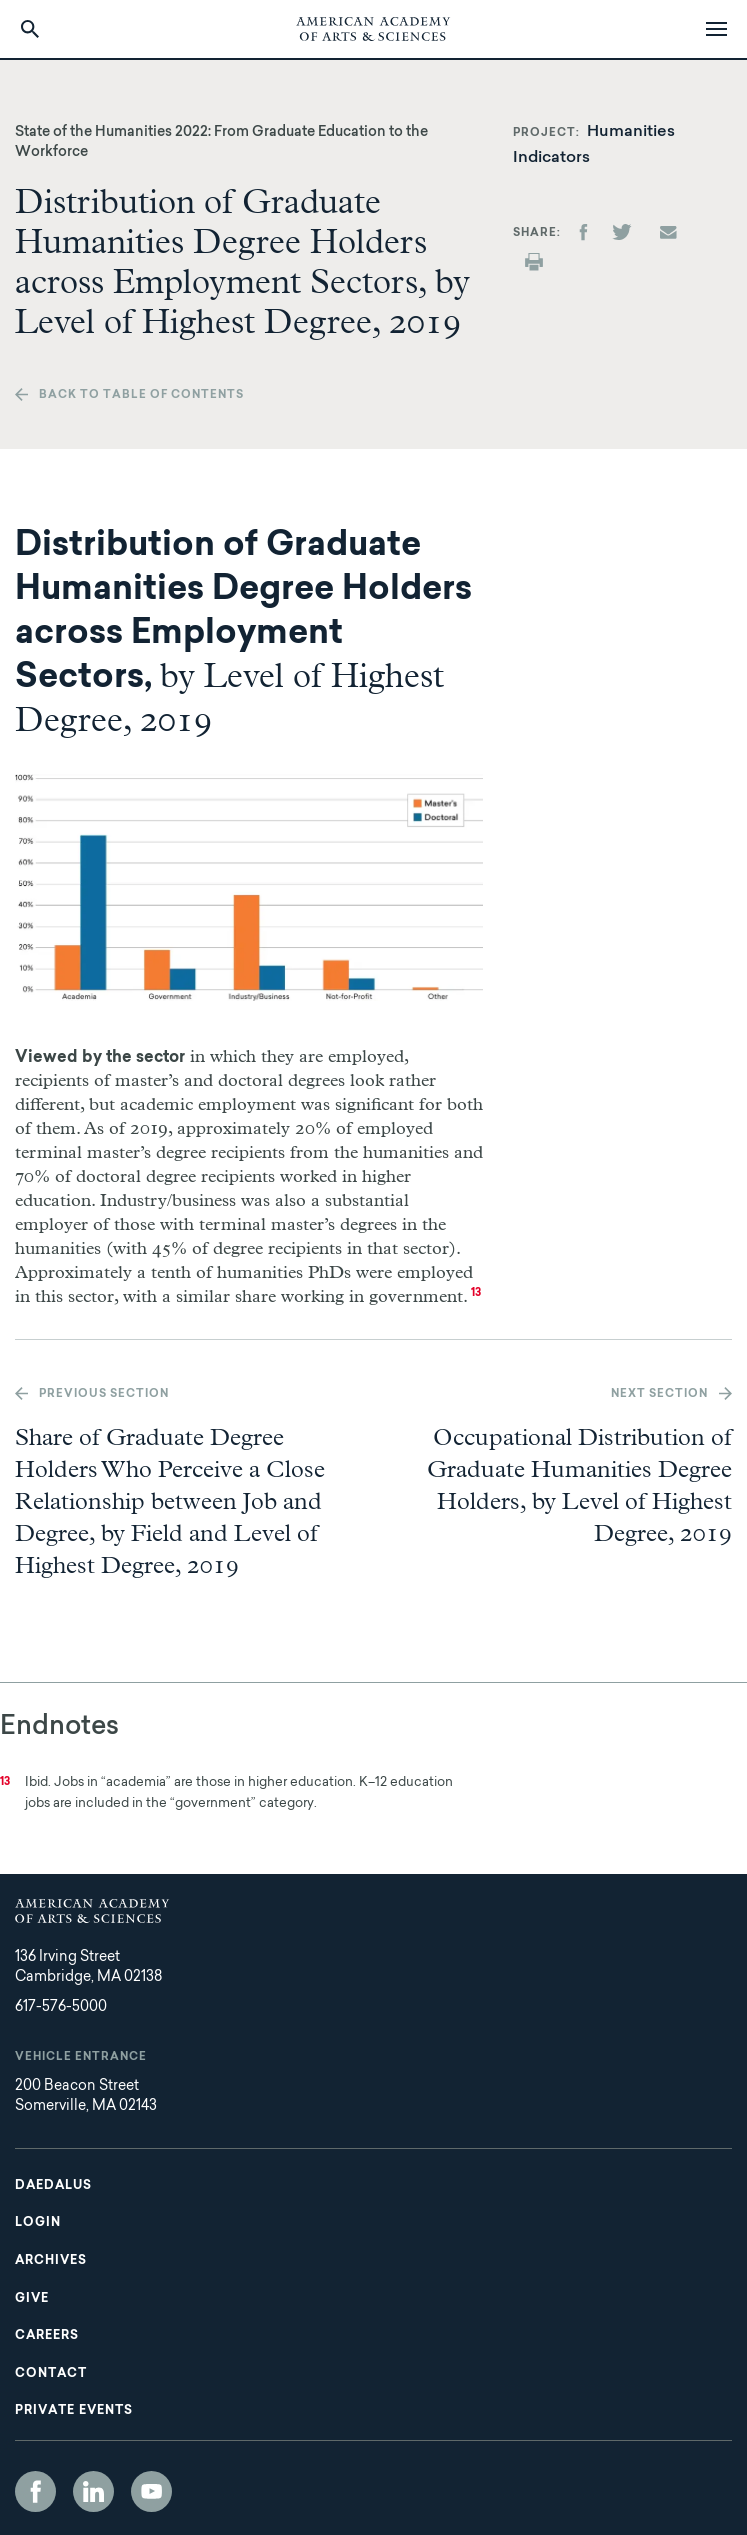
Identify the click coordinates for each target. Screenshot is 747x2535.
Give (32, 2299)
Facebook (35, 2491)
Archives (51, 2261)
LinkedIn (93, 2491)
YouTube (151, 2491)
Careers (47, 2336)
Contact (51, 2374)
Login (38, 2223)
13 (476, 1293)
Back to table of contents (141, 395)
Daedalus (53, 2186)
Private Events (74, 2411)
